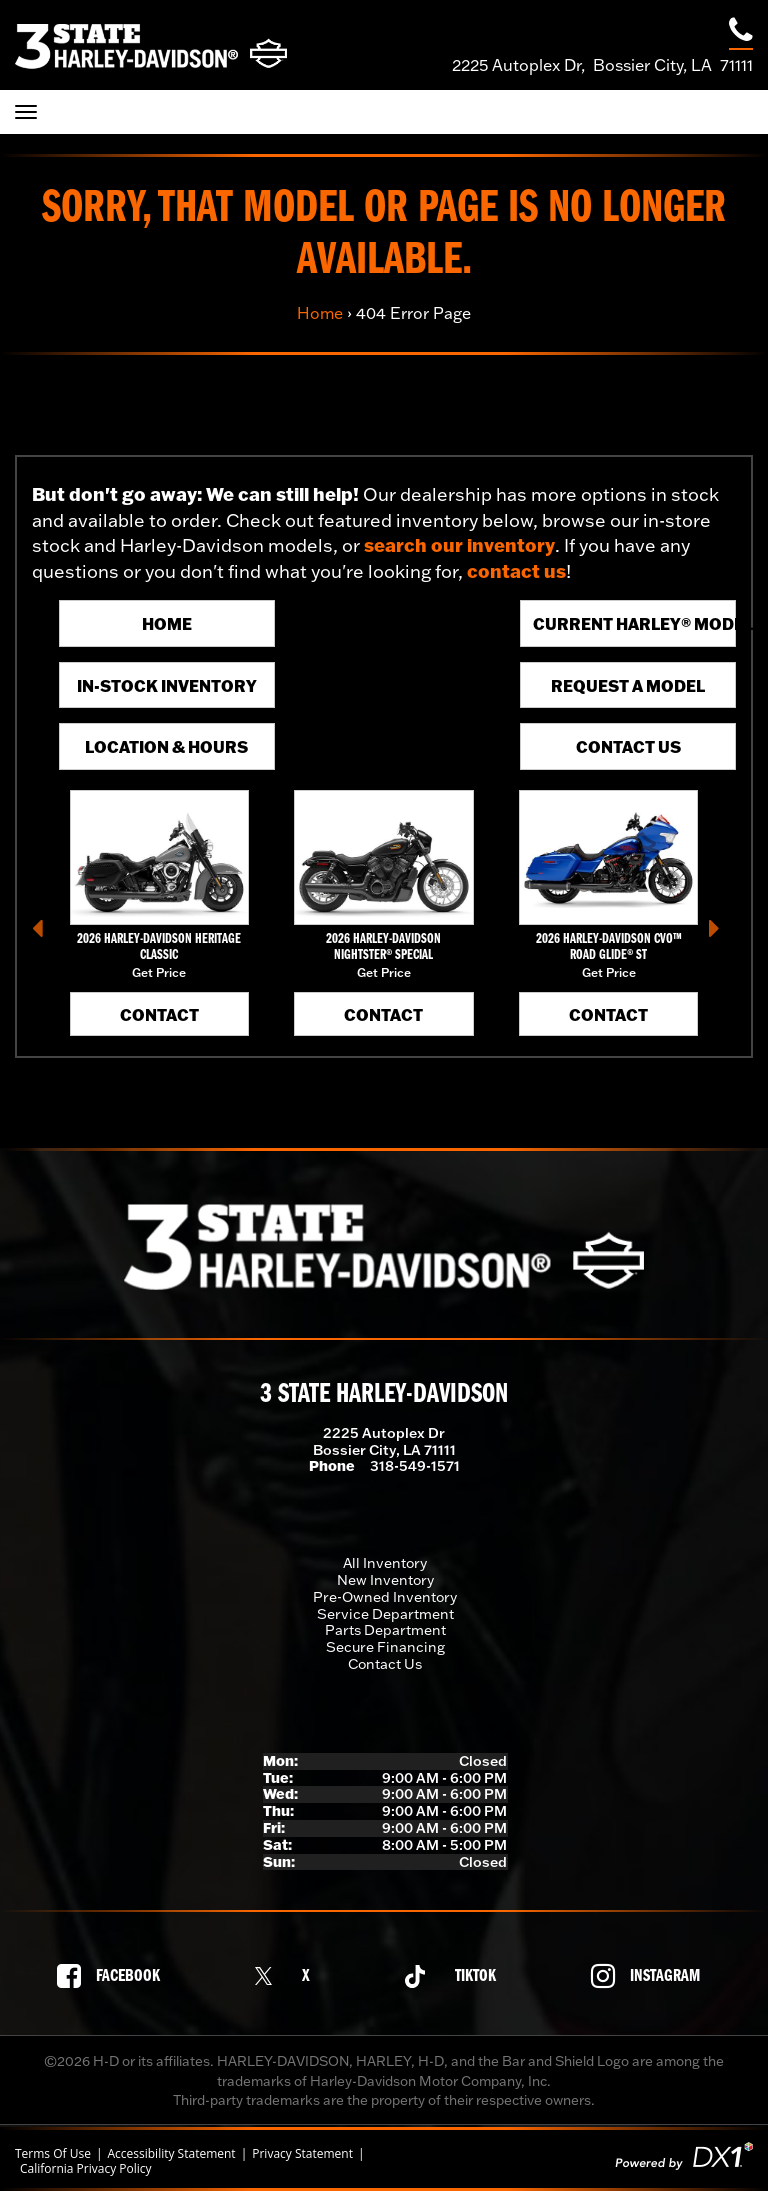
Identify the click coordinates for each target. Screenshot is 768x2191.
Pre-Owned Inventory (385, 1597)
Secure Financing (385, 1647)
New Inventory (385, 1580)
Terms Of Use (53, 2154)
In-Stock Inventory (167, 685)
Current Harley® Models (634, 623)
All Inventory (385, 1563)
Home (320, 313)
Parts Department (385, 1630)
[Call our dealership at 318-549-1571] (741, 32)
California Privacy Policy (86, 2169)
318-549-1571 (415, 1466)
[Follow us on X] (288, 1976)
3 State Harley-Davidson (384, 1395)
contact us (516, 571)
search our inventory (459, 545)
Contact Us (628, 746)
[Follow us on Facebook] (114, 1976)
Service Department (385, 1614)
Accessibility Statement (171, 2154)
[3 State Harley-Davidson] (151, 45)
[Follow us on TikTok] (456, 1976)
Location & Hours (166, 746)
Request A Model (628, 685)
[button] (45, 935)
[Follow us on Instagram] (651, 1976)
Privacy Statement (302, 2154)
